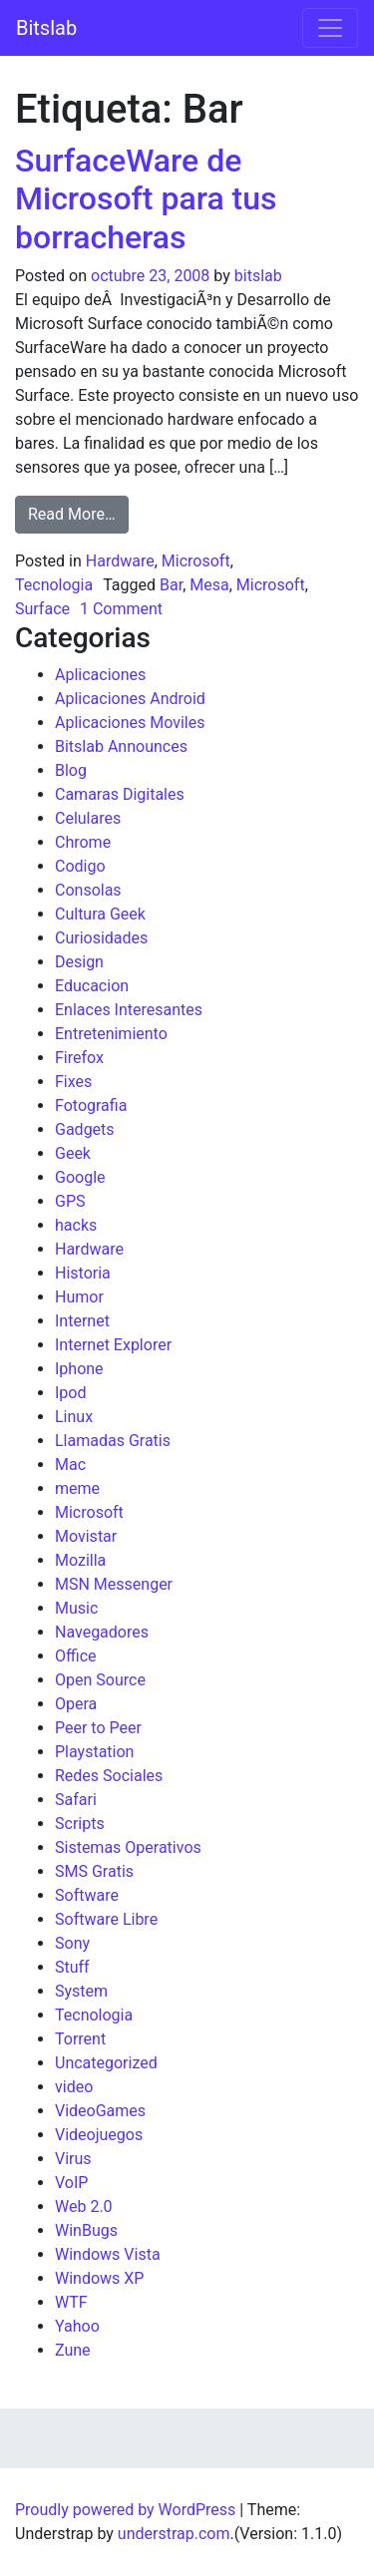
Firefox (79, 1057)
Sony (72, 1943)
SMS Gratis (94, 1871)
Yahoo (77, 2326)
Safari (76, 1799)
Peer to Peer (98, 1727)
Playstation (94, 1751)
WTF (71, 2302)
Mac (70, 1464)
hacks (76, 1225)
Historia (83, 1273)
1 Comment (121, 608)
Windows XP (99, 2278)
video (74, 2086)
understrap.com (174, 2533)
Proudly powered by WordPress (125, 2509)
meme (77, 1488)
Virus (73, 2158)
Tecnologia (54, 584)
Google (80, 1177)
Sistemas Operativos (128, 1847)
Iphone (79, 1368)
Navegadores (102, 1632)
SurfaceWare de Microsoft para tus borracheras (146, 199)
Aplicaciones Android (130, 698)
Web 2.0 (84, 2206)
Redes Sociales (109, 1775)
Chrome (83, 842)
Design (79, 961)
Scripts (80, 1823)
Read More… (78, 513)
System (81, 1991)
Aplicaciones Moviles (129, 722)
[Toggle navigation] (330, 28)
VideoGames (100, 2110)
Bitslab (46, 28)
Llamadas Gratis (113, 1440)
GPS (70, 1201)
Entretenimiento (111, 1033)
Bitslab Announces (121, 746)
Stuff (72, 1967)
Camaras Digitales (120, 794)
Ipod (70, 1392)
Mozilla (80, 1560)
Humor (79, 1297)
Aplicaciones (100, 674)
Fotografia (91, 1105)
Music (76, 1608)
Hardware (120, 561)
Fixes (73, 1081)
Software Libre (106, 1919)
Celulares (88, 818)
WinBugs (86, 2230)
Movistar (86, 1536)
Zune (73, 2350)
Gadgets (85, 1129)
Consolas (88, 890)
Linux (74, 1416)
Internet (82, 1320)
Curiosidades (101, 937)
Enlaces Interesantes (128, 1009)
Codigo (80, 866)
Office (76, 1656)
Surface (42, 608)
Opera (76, 1703)
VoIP (71, 2182)
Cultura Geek (100, 914)
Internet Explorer (113, 1344)
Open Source (100, 1679)
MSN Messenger (114, 1584)
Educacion (92, 985)
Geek (73, 1153)
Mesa (208, 584)
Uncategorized (106, 2062)
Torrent (80, 2038)
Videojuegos (99, 2134)
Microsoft (196, 561)
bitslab (258, 275)
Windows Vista (108, 2254)
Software (87, 1895)
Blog (71, 770)
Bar (171, 584)
